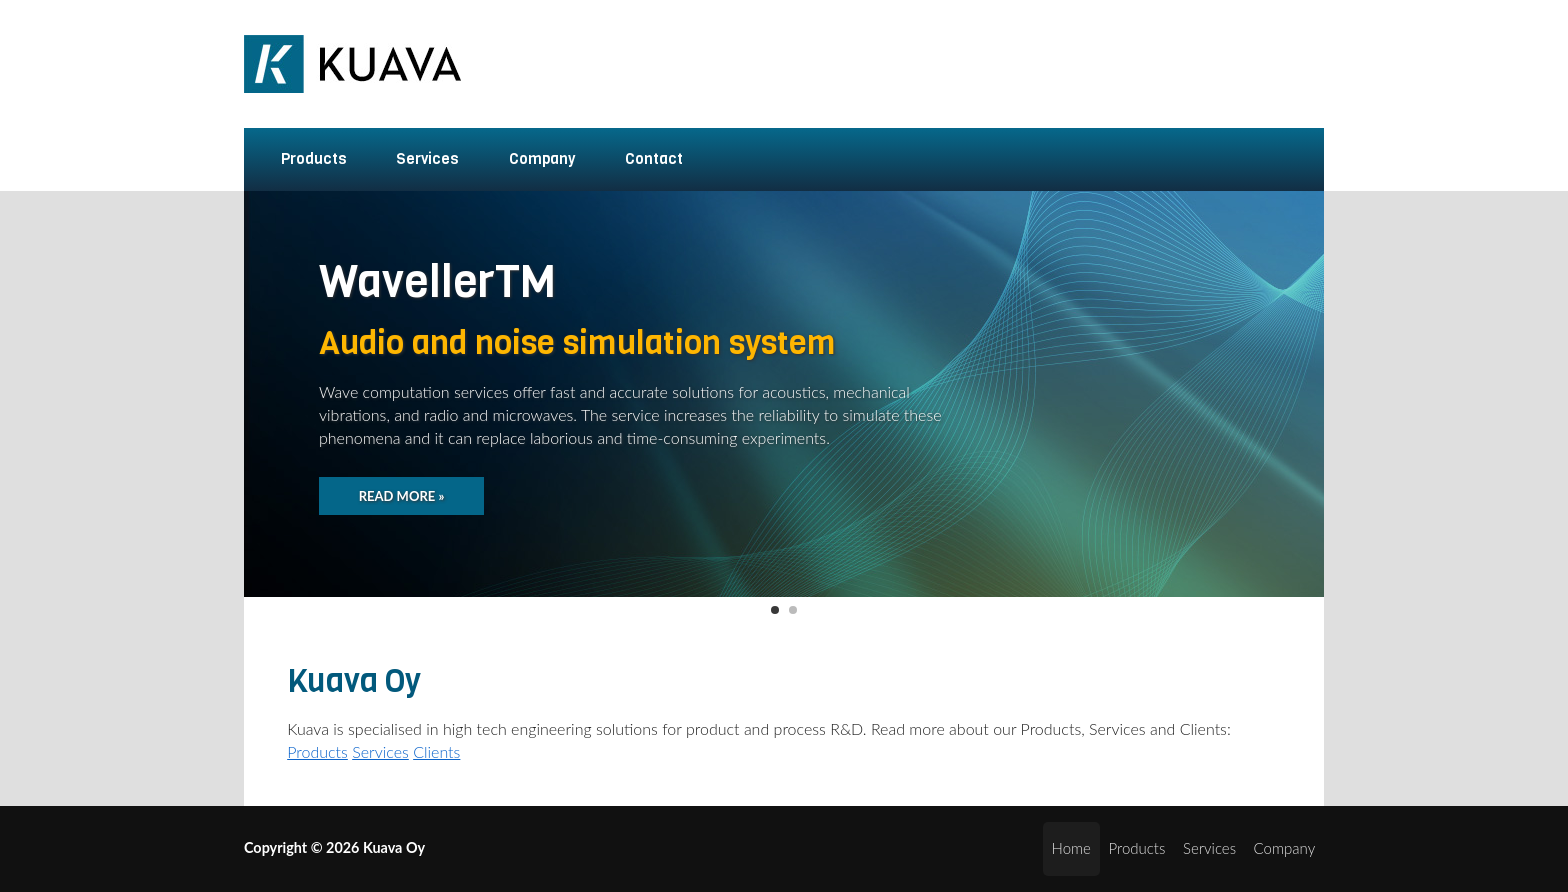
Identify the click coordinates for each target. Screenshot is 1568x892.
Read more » (402, 496)
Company (529, 159)
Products (301, 159)
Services (416, 159)
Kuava (356, 64)
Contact (654, 159)
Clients (436, 751)
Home (1071, 848)
